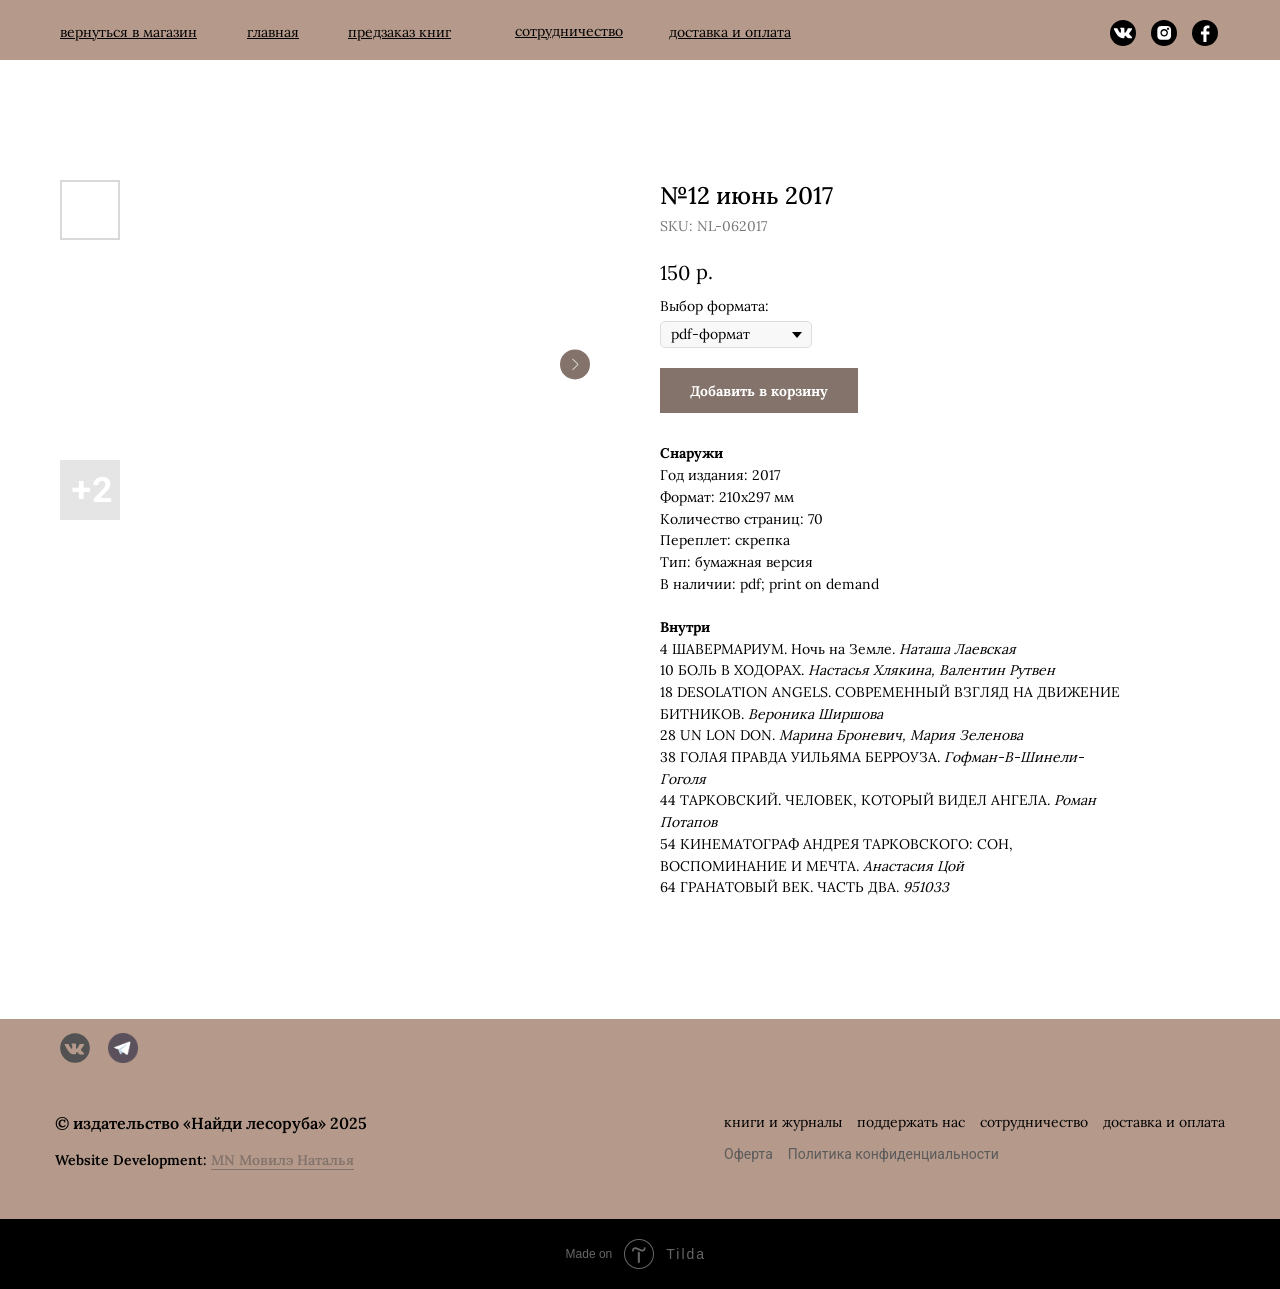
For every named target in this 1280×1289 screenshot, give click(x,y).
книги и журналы (783, 1122)
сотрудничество (1034, 1122)
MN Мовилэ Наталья (282, 1160)
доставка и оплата (1164, 1122)
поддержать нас (911, 1122)
